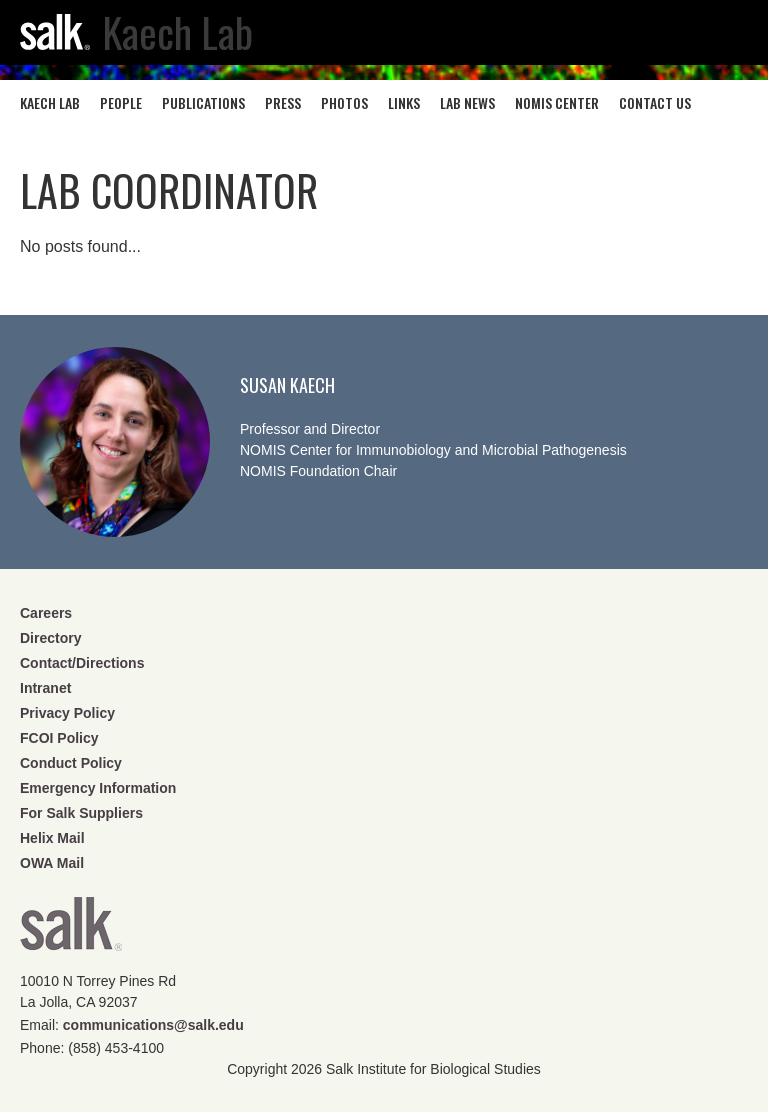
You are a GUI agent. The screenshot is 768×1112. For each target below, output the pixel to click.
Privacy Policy (67, 713)
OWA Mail (52, 863)
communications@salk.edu (153, 1025)
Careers (46, 613)
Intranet (45, 688)
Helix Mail (52, 838)
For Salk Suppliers (81, 813)
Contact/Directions (82, 663)
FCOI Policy (59, 738)
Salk (71, 930)
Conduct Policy (71, 763)
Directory (50, 638)
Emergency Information (98, 788)
